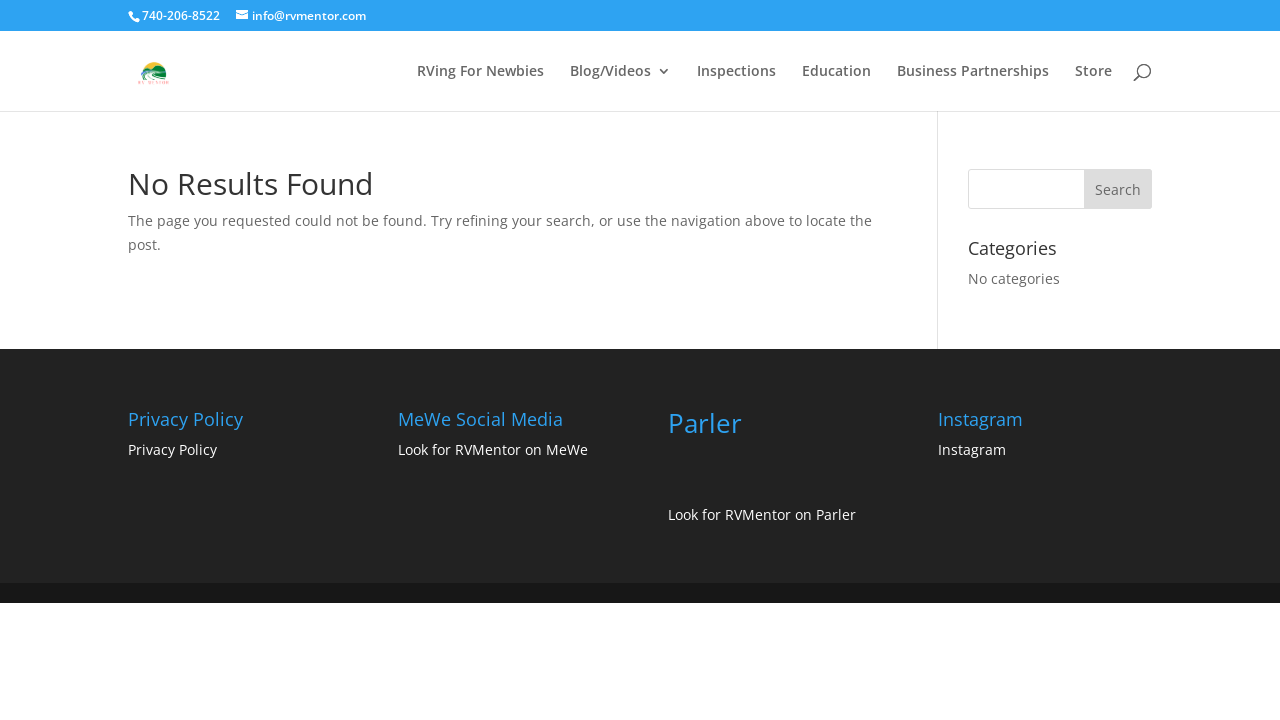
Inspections (736, 72)
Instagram (972, 449)
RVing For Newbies (480, 72)
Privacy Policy (172, 449)
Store (1093, 72)
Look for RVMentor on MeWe (493, 449)
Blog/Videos (610, 72)
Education (836, 72)
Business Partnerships (973, 72)
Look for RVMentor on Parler (762, 514)
